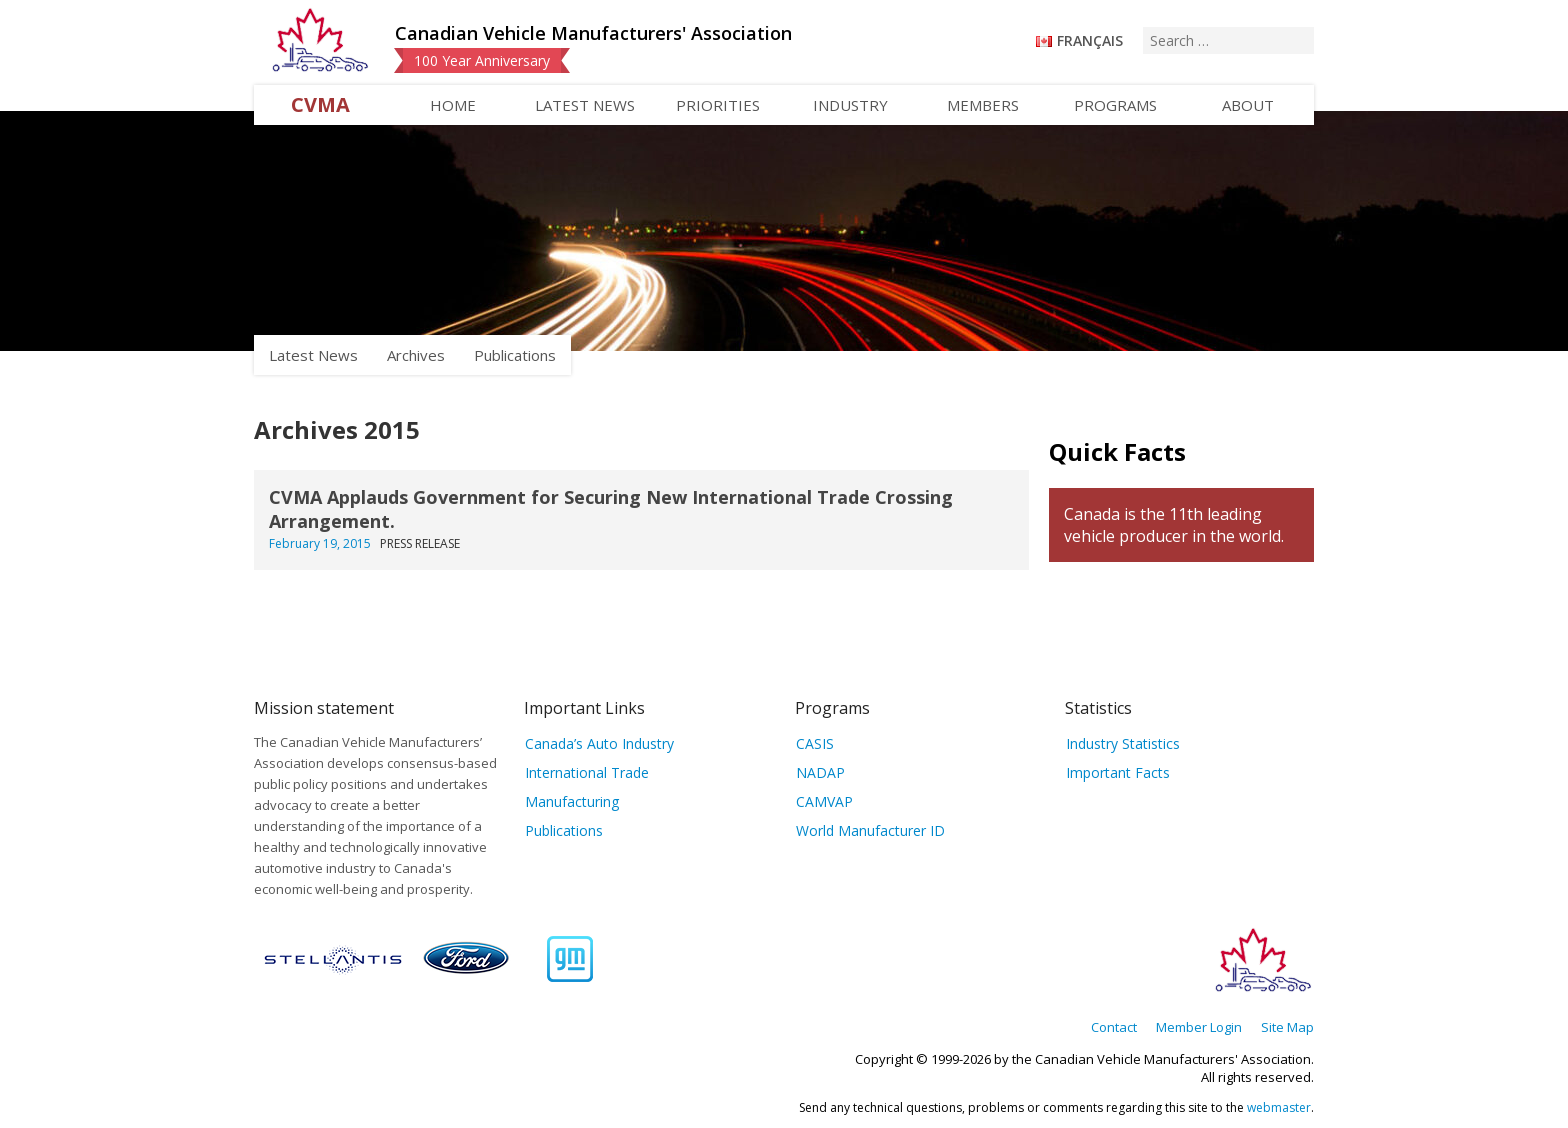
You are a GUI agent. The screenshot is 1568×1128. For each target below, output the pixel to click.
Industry (850, 105)
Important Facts (1118, 772)
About (1248, 105)
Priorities (718, 105)
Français (1090, 40)
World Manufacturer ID (870, 830)
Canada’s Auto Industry (599, 743)
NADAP (820, 772)
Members (983, 105)
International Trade (587, 772)
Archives (416, 355)
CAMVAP (824, 801)
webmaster (1279, 1107)
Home (453, 105)
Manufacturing (572, 801)
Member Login (1199, 1027)
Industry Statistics (1123, 743)
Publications (515, 355)
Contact (1114, 1027)
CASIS (815, 743)
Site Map (1287, 1027)
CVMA (320, 104)
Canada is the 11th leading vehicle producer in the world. (1174, 525)
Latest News (585, 105)
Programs (1115, 105)
